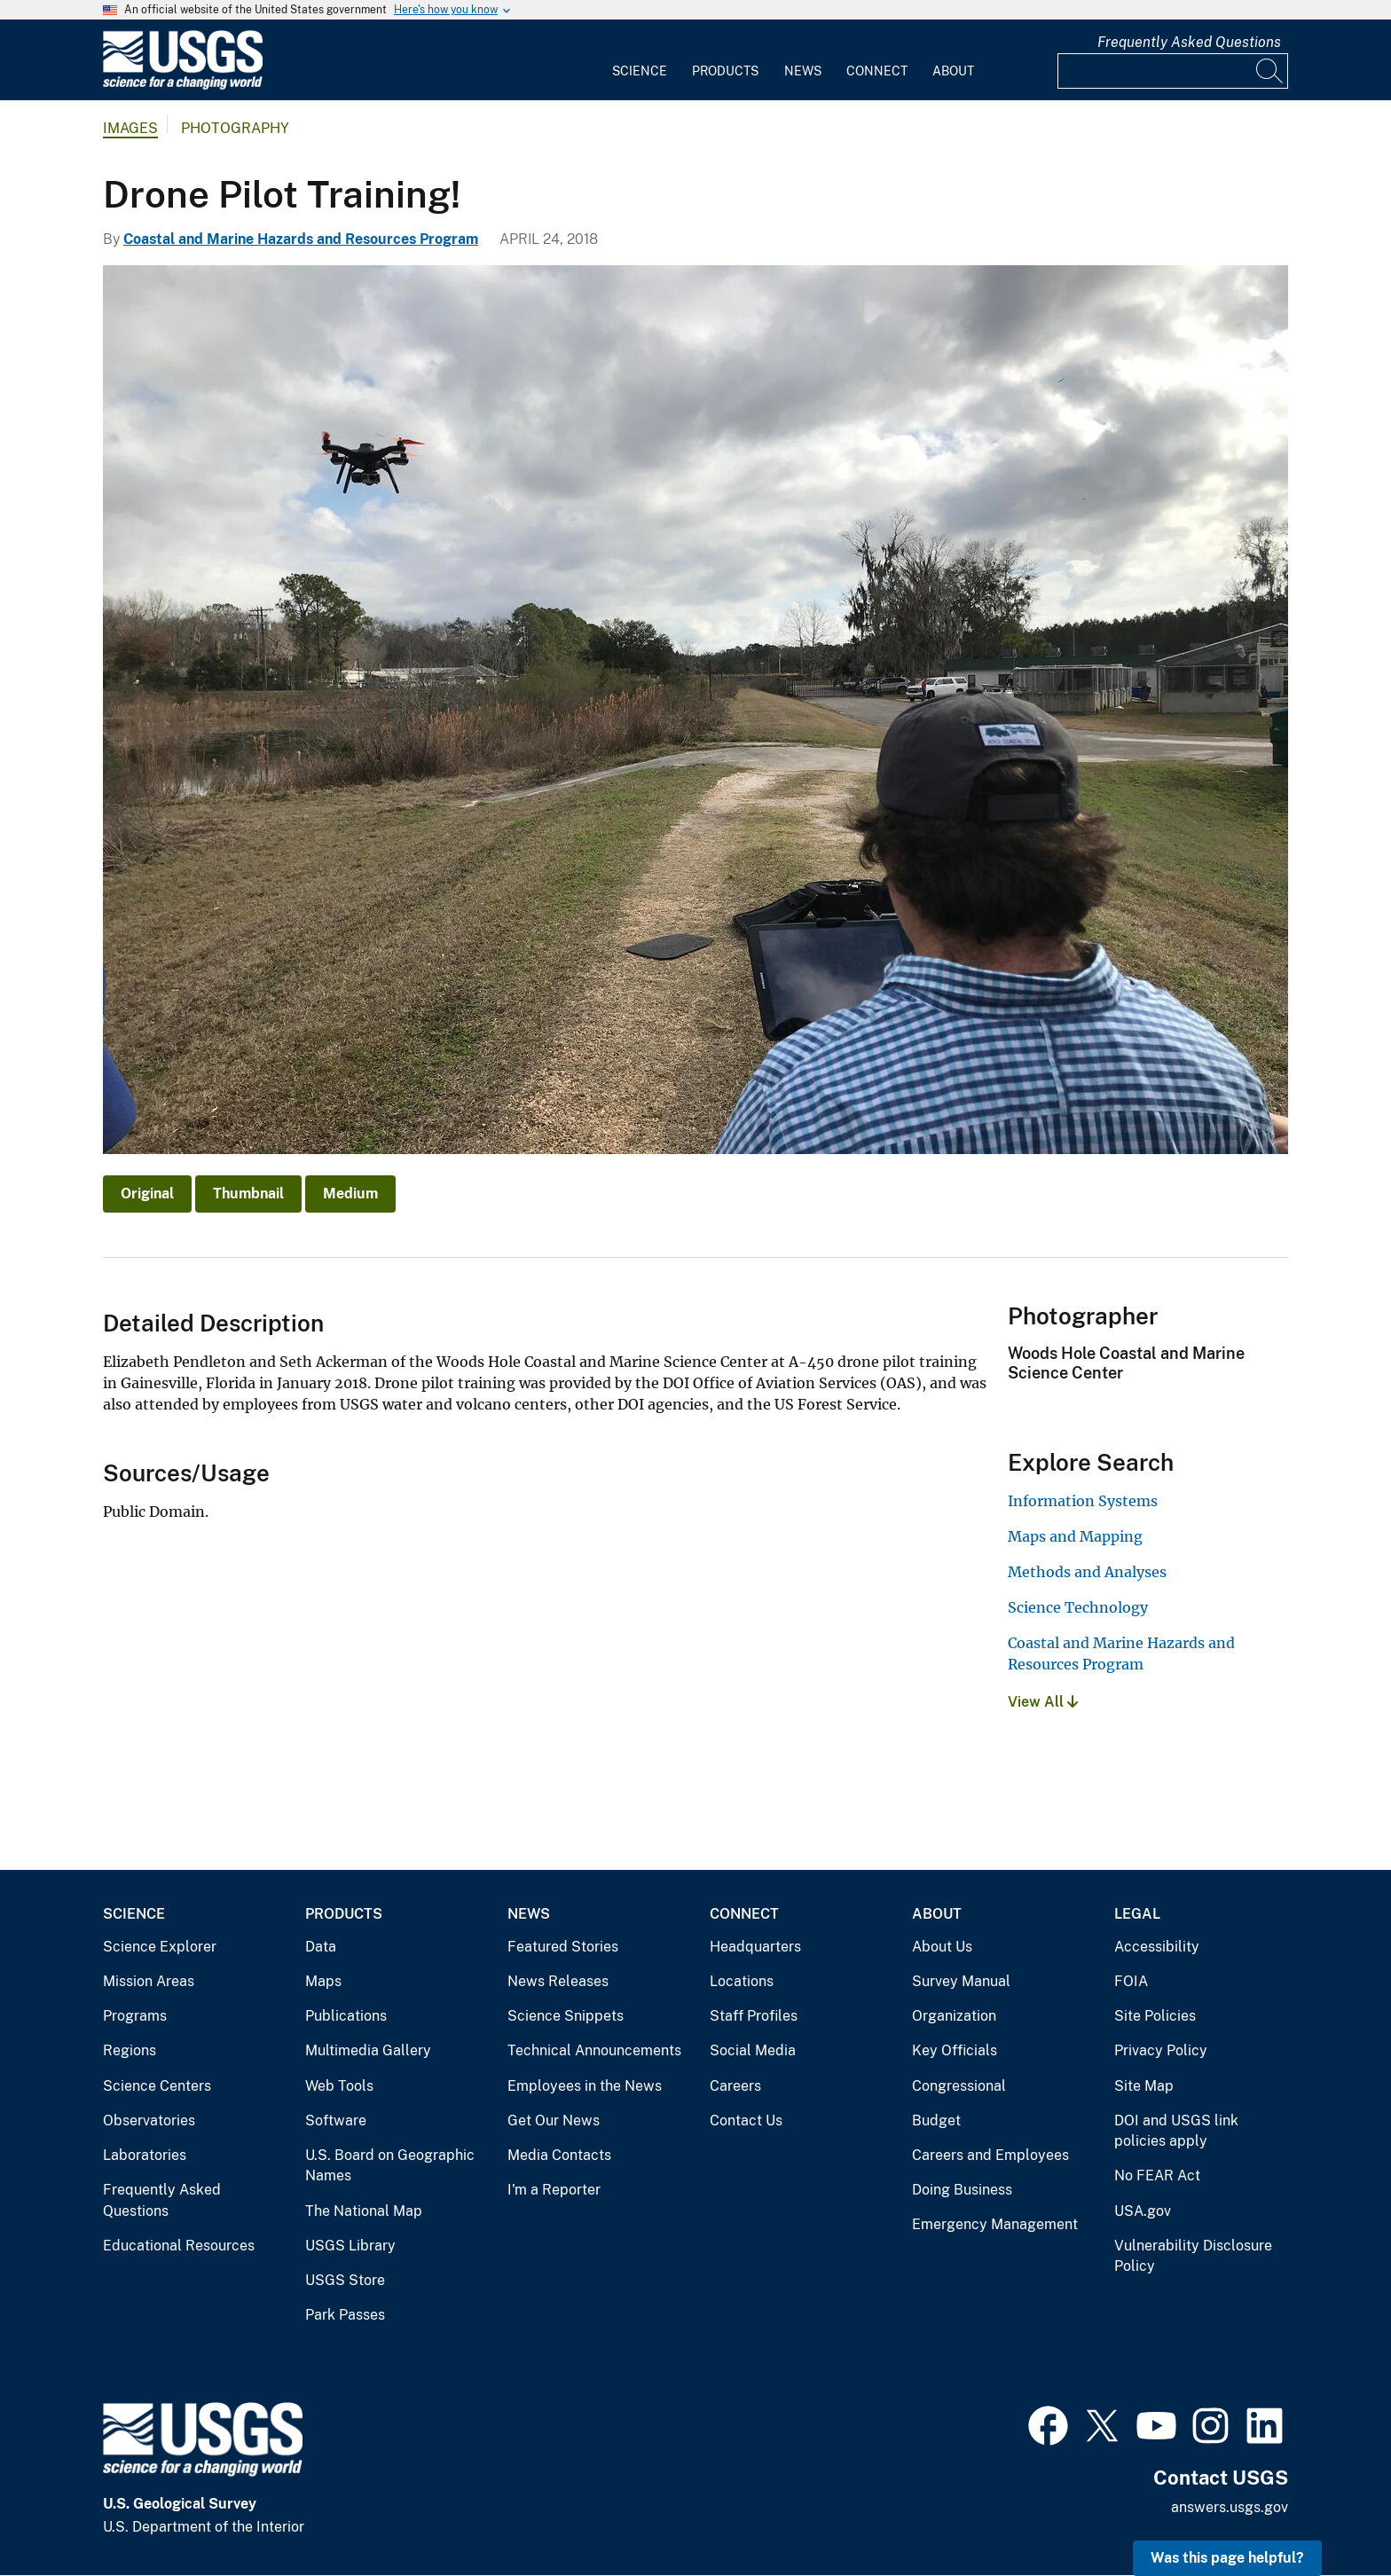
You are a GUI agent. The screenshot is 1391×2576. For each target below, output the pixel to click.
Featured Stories (562, 1946)
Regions (129, 2050)
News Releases (558, 1981)
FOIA (1131, 1981)
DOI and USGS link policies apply (1176, 2131)
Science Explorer (159, 1946)
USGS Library (350, 2245)
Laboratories (144, 2155)
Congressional (959, 2085)
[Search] (1270, 71)
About (953, 71)
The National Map (363, 2211)
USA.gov (1142, 2211)
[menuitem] (640, 60)
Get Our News (553, 2120)
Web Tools (339, 2085)
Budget (936, 2120)
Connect (877, 71)
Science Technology (1078, 1607)
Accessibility (1156, 1946)
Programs (135, 2015)
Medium (350, 1193)
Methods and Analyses (1087, 1572)
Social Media (753, 2050)
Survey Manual (961, 1981)
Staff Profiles (754, 2015)
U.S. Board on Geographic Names (390, 2166)
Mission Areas (148, 1981)
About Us (942, 1946)
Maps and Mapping (1075, 1536)
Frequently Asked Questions (1189, 42)
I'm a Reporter (554, 2189)
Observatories (149, 2120)
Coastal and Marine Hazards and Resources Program (300, 239)
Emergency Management (995, 2224)
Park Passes (345, 2314)
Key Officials (954, 2050)
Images (130, 128)
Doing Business (962, 2189)
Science (639, 71)
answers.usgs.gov (1229, 2507)
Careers (735, 2085)
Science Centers (157, 2085)
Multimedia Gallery (368, 2050)
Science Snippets (565, 2015)
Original (147, 1193)
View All (1043, 1701)
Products (725, 71)
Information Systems (1083, 1501)
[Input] (1172, 71)
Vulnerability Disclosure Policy (1193, 2256)
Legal (1137, 1913)
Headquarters (755, 1946)
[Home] (183, 85)
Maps (323, 1981)
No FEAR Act (1157, 2175)
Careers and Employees (990, 2155)
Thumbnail (248, 1193)
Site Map (1144, 2085)
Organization (954, 2015)
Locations (742, 1981)
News (802, 71)
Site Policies (1155, 2015)
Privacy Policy (1160, 2050)
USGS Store (345, 2280)
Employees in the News (584, 2085)
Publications (346, 2015)
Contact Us (746, 2120)
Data (320, 1946)
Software (335, 2120)
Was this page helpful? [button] (1227, 2557)
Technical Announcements (594, 2050)
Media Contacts (559, 2155)
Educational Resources (179, 2245)
